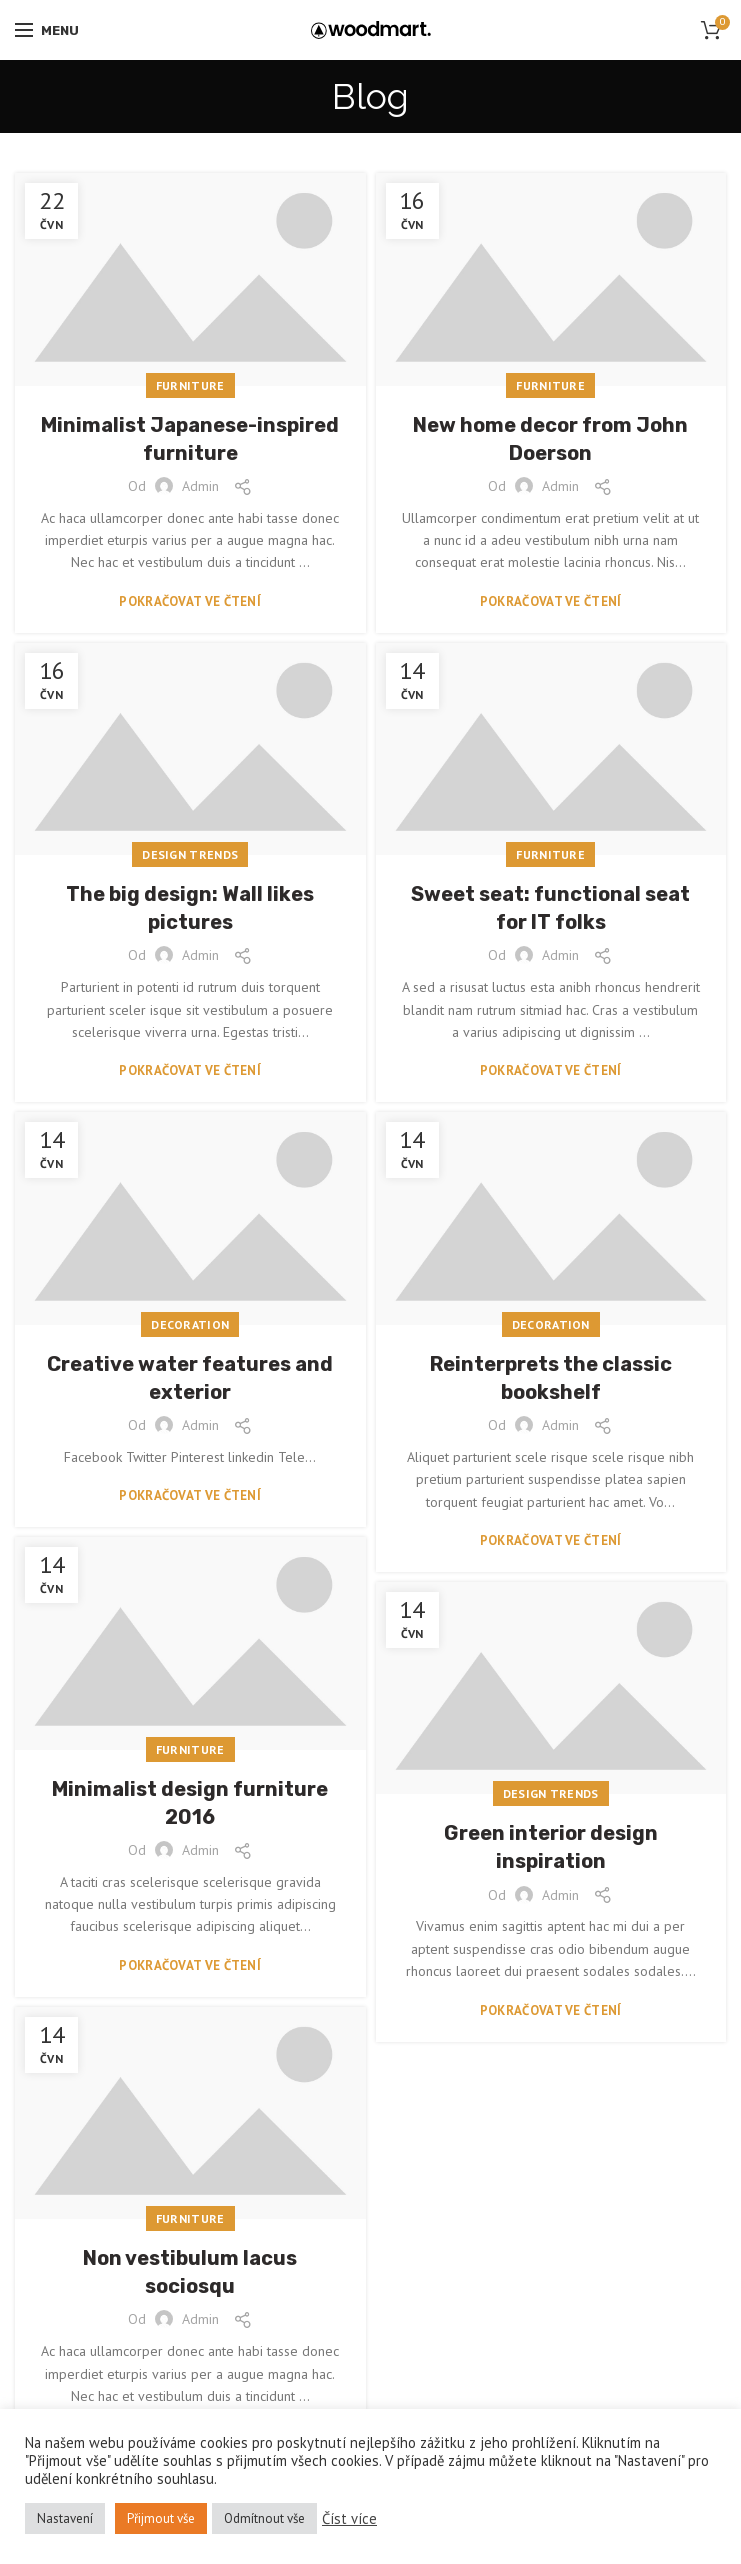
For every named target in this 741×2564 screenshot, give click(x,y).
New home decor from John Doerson (550, 439)
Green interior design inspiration (551, 1847)
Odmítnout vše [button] (264, 2518)
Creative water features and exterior (190, 1378)
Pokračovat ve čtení (190, 601)
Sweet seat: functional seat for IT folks (550, 908)
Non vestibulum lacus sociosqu (190, 2272)
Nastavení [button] (65, 2518)
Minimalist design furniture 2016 (190, 1803)
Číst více (349, 2519)
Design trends (190, 854)
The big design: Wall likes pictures (190, 908)
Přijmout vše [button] (161, 2518)
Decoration (190, 1324)
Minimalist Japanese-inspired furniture (190, 439)
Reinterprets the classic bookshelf (551, 1378)
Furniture (190, 385)
